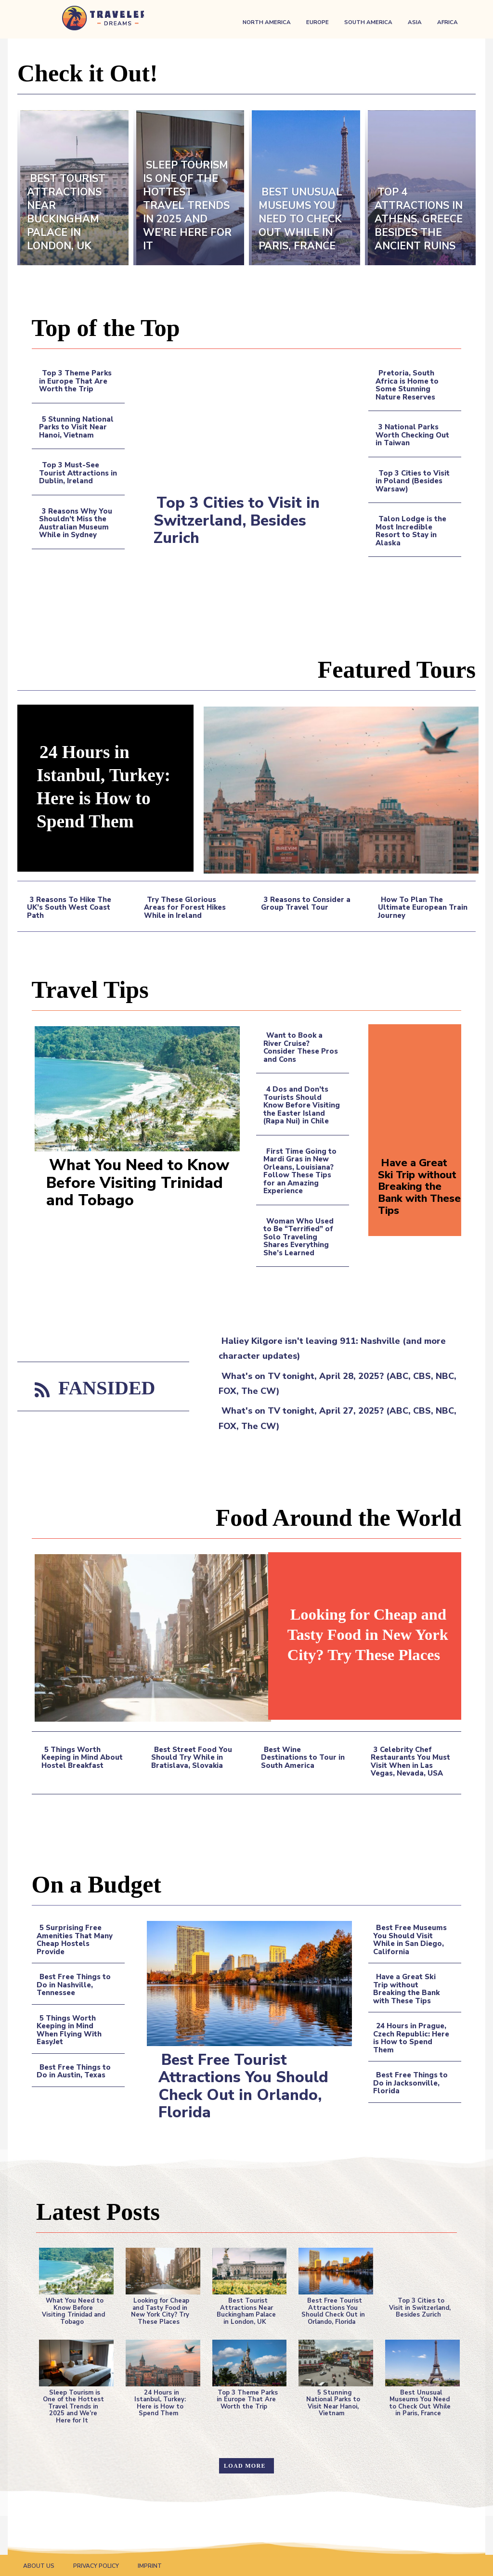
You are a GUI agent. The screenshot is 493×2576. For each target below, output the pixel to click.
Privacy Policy (96, 2565)
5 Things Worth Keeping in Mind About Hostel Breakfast (82, 1757)
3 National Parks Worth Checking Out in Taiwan (412, 435)
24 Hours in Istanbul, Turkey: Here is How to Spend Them (108, 786)
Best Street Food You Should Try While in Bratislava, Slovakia (192, 1757)
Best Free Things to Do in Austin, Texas (74, 2071)
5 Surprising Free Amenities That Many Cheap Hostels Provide (75, 1940)
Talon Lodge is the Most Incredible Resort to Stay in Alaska (411, 531)
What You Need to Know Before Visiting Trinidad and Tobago (140, 1182)
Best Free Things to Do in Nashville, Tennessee (74, 1984)
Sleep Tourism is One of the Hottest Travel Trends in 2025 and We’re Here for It (73, 2406)
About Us (38, 2565)
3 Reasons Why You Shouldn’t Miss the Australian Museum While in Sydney (75, 523)
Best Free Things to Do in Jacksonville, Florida (410, 2083)
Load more (245, 2465)
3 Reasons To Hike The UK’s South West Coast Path (69, 907)
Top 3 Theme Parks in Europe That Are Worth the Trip (75, 381)
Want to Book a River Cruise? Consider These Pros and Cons (300, 1047)
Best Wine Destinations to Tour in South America (303, 1757)
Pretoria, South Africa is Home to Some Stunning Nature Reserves (407, 385)
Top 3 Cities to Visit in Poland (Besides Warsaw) (413, 481)
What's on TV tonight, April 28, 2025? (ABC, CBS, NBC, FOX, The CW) (337, 1383)
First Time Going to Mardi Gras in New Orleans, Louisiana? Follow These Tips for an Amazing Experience (300, 1171)
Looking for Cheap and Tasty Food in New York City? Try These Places (359, 1634)
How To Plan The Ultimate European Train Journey (422, 907)
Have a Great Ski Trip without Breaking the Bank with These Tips (419, 1186)
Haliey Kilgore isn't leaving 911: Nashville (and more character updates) (332, 1348)
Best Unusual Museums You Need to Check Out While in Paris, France (420, 2402)
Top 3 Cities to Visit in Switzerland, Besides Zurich (238, 520)
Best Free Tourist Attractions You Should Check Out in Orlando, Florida (246, 2086)
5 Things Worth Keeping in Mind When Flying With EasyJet (69, 2030)
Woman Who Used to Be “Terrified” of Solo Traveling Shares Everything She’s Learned (298, 1237)
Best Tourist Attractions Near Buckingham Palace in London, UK (246, 2311)
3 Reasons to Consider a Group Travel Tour (305, 904)
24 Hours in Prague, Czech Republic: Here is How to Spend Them (411, 2038)
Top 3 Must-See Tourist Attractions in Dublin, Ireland (78, 473)
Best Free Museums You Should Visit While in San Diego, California (410, 1940)
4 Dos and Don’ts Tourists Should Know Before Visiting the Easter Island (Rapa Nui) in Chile (301, 1105)
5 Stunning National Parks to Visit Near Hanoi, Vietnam (76, 427)
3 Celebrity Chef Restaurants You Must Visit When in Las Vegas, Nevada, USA (410, 1761)
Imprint (150, 2565)
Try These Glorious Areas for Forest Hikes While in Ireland (185, 907)
